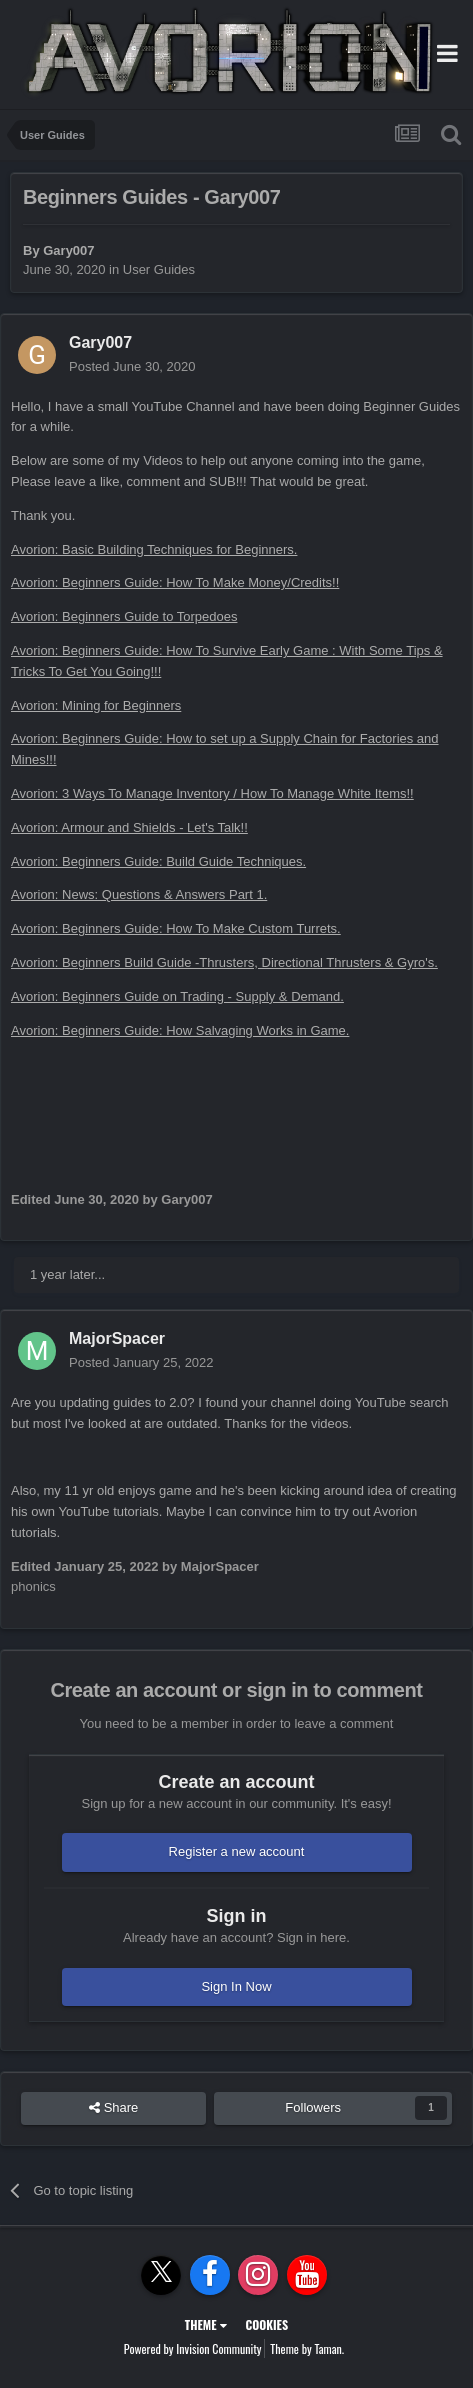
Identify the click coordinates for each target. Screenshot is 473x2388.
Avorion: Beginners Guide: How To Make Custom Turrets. (176, 928)
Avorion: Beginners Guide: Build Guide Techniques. (158, 861)
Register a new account (237, 1851)
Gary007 (68, 250)
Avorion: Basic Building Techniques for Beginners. (154, 549)
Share (113, 2108)
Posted (132, 366)
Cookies (266, 2324)
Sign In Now (236, 1986)
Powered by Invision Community (193, 2348)
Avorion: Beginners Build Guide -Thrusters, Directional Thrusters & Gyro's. (224, 962)
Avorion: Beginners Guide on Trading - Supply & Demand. (177, 996)
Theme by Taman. (307, 2348)
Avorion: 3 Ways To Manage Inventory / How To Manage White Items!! (212, 793)
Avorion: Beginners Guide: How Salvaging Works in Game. (180, 1030)
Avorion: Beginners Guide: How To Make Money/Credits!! (175, 582)
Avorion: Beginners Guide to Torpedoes (124, 616)
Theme (206, 2324)
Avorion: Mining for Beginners (96, 705)
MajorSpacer (117, 1338)
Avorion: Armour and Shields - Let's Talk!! (129, 827)
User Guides (159, 269)
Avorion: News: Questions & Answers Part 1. (139, 894)
